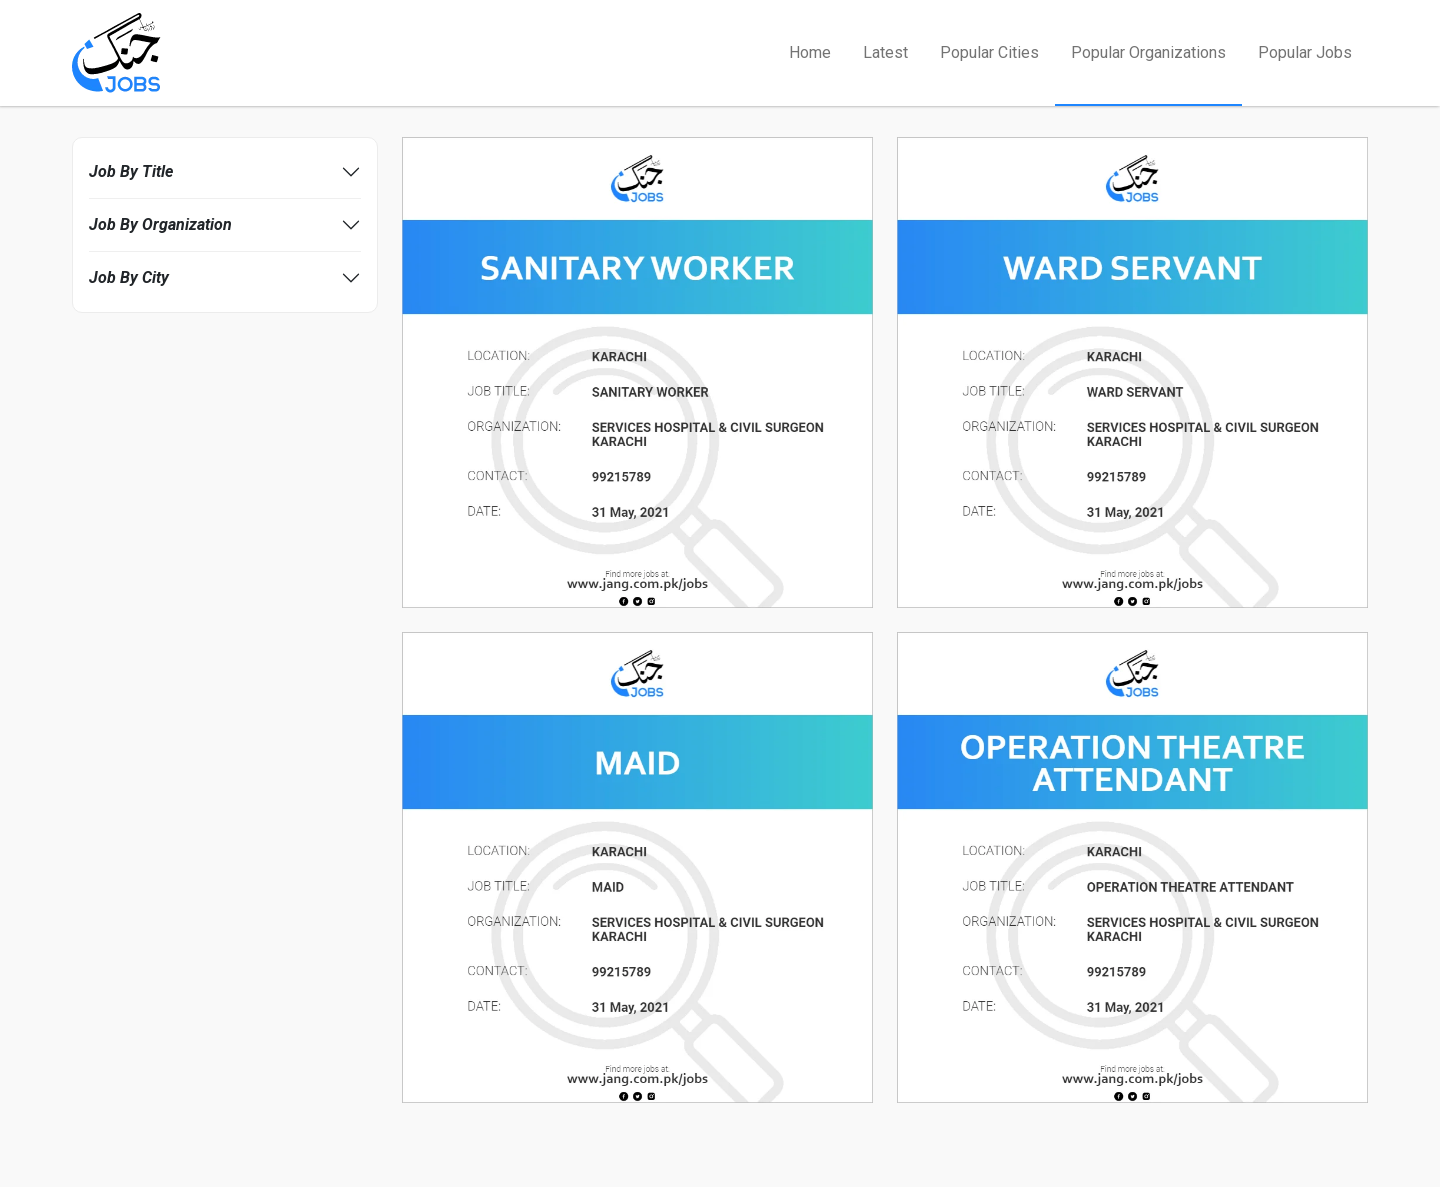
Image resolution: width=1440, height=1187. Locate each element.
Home (810, 52)
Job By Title (131, 171)
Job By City (129, 277)
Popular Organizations (1148, 52)
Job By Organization (160, 224)
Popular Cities (989, 52)
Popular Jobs (1305, 52)
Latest (885, 52)
